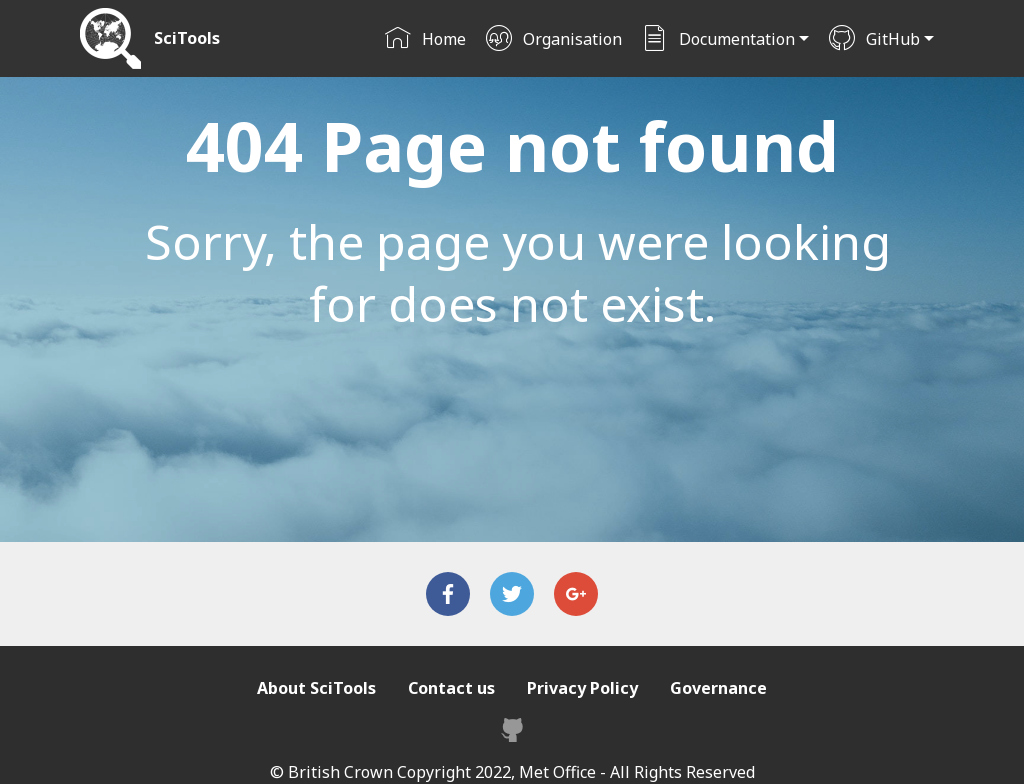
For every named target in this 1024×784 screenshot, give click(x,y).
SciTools (187, 38)
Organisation (553, 39)
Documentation (718, 39)
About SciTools (316, 688)
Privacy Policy (582, 688)
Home (425, 39)
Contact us (451, 688)
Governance (718, 688)
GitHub (874, 39)
